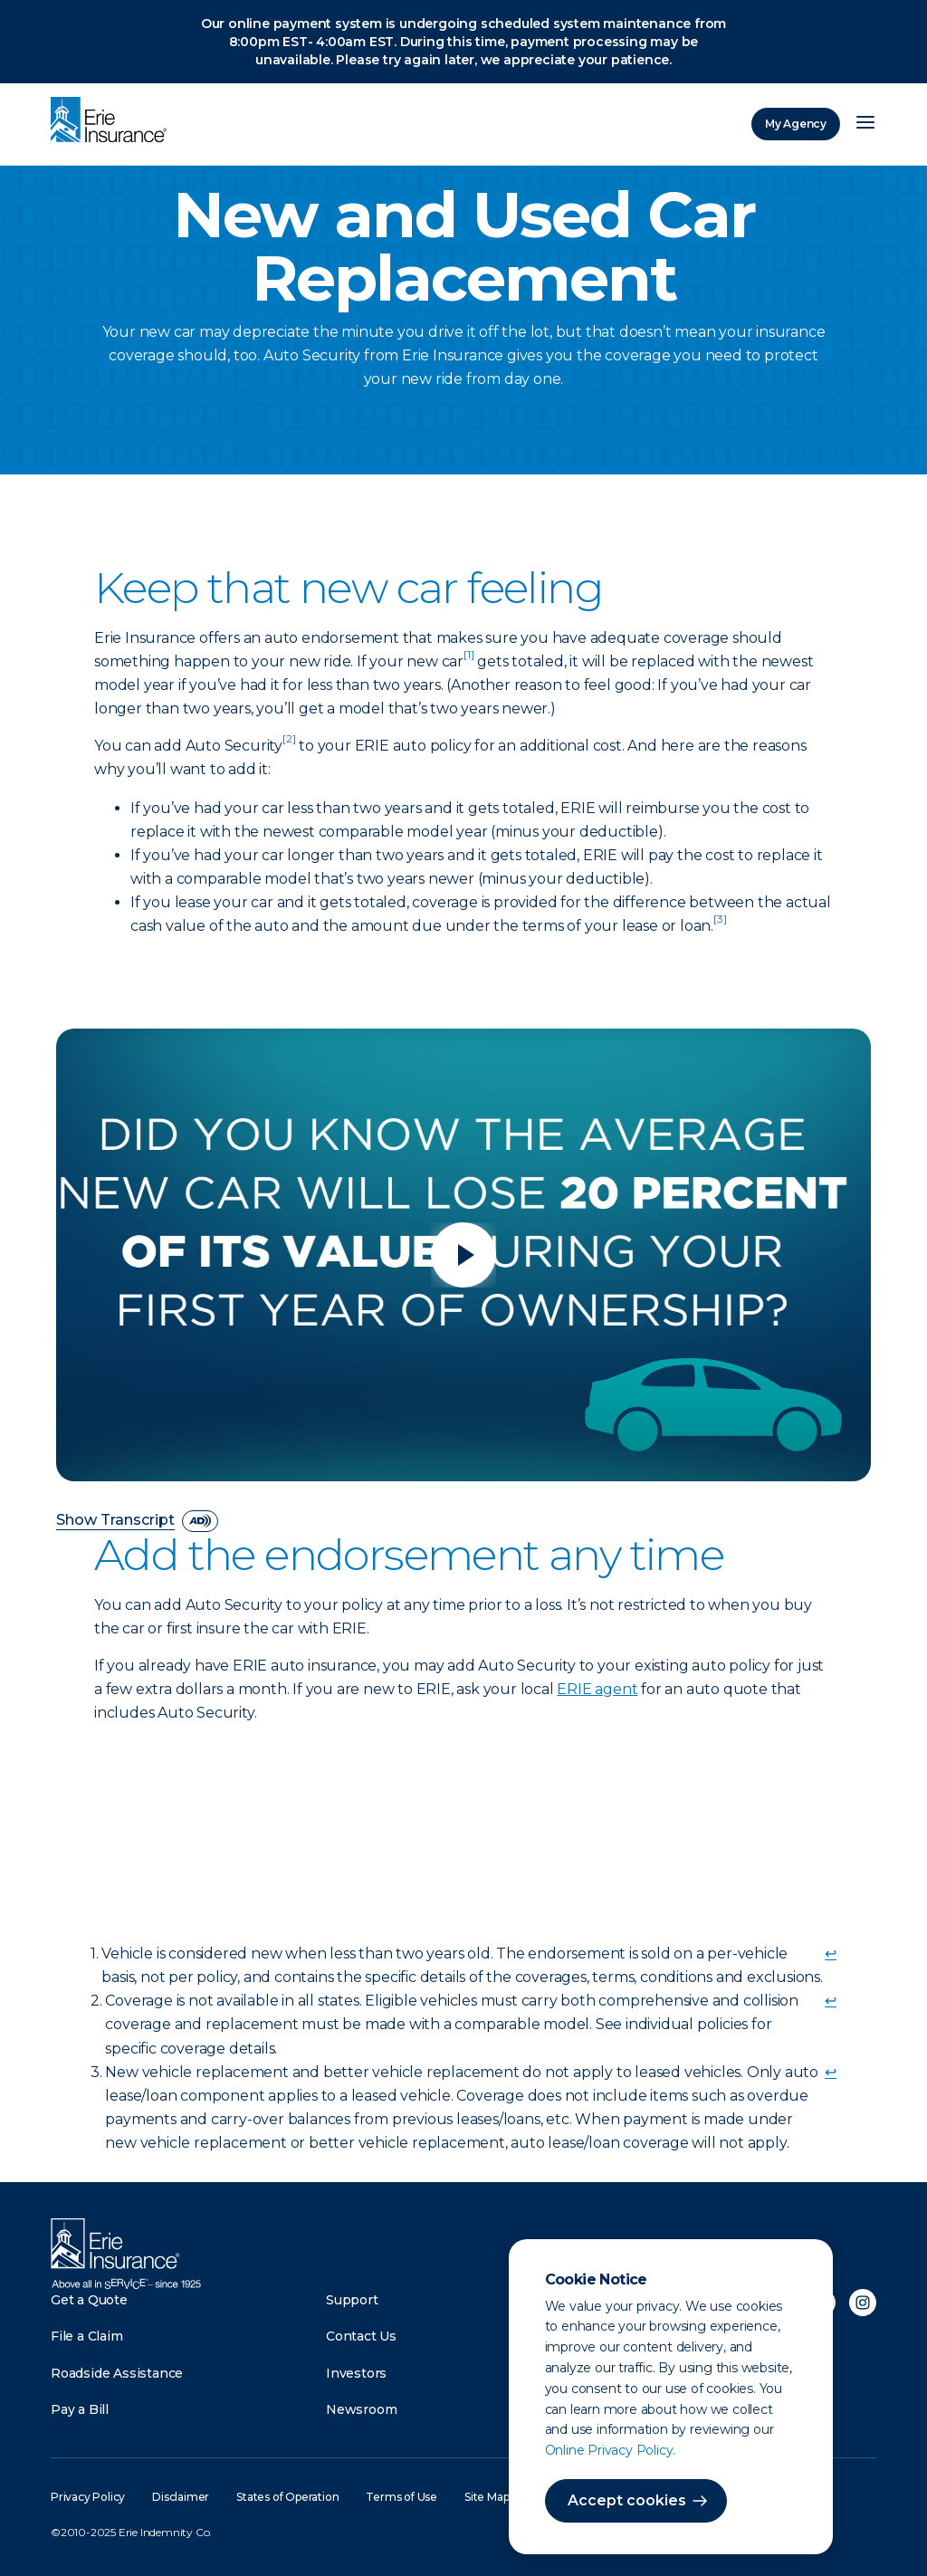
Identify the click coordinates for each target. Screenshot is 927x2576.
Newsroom (361, 2409)
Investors (356, 2373)
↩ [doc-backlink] (830, 1953)
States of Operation (287, 2497)
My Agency (796, 123)
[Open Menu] (865, 124)
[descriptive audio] (200, 1521)
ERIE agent (597, 1689)
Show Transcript (115, 1520)
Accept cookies (627, 2500)
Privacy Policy (88, 2497)
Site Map (486, 2497)
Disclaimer (180, 2497)
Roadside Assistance (117, 2373)
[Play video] (463, 1255)
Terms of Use (401, 2497)
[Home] (113, 121)
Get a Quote (89, 2300)
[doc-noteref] (468, 661)
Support (352, 2300)
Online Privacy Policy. (610, 2450)
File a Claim (87, 2336)
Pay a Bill (80, 2409)
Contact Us (361, 2336)
